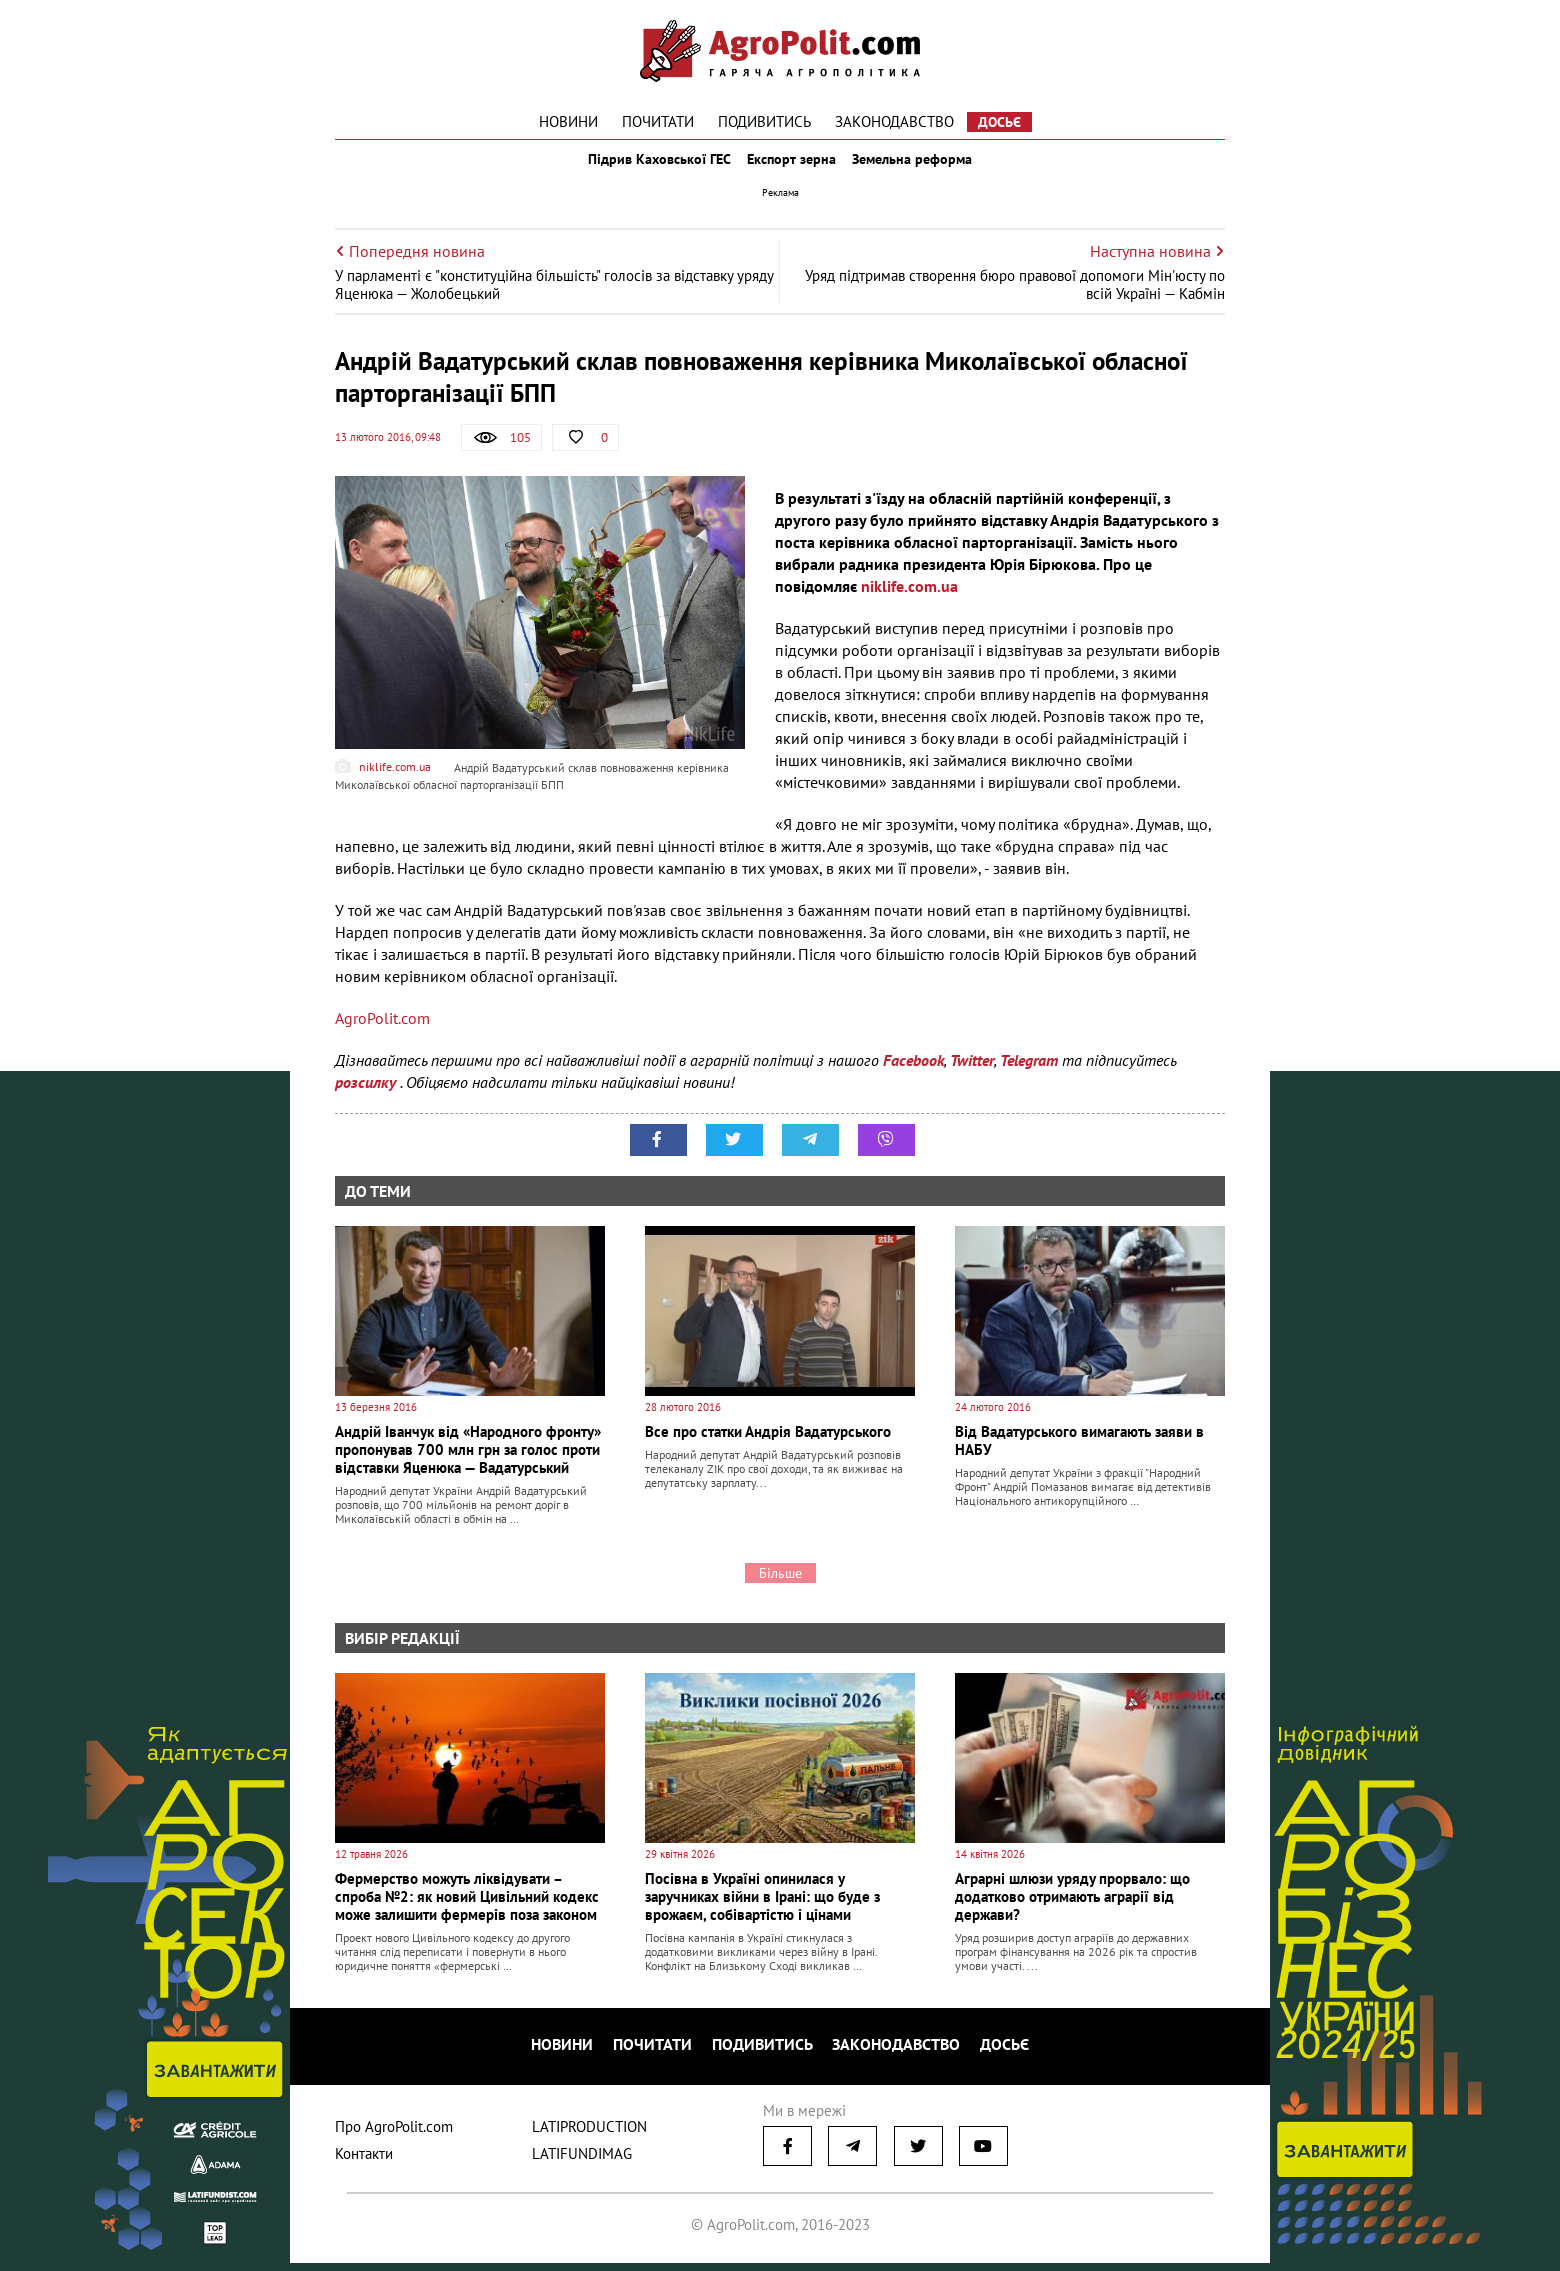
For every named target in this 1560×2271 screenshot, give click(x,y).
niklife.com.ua (909, 604)
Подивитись (764, 121)
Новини (568, 121)
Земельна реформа (927, 168)
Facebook (913, 1078)
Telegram (1029, 1078)
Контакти (364, 2161)
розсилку (367, 1100)
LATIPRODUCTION (589, 2134)
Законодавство (894, 121)
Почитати (658, 121)
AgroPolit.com (382, 1036)
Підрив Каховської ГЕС (646, 168)
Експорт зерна (792, 168)
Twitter (972, 1078)
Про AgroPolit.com (394, 2134)
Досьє (999, 122)
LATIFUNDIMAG (582, 2161)
